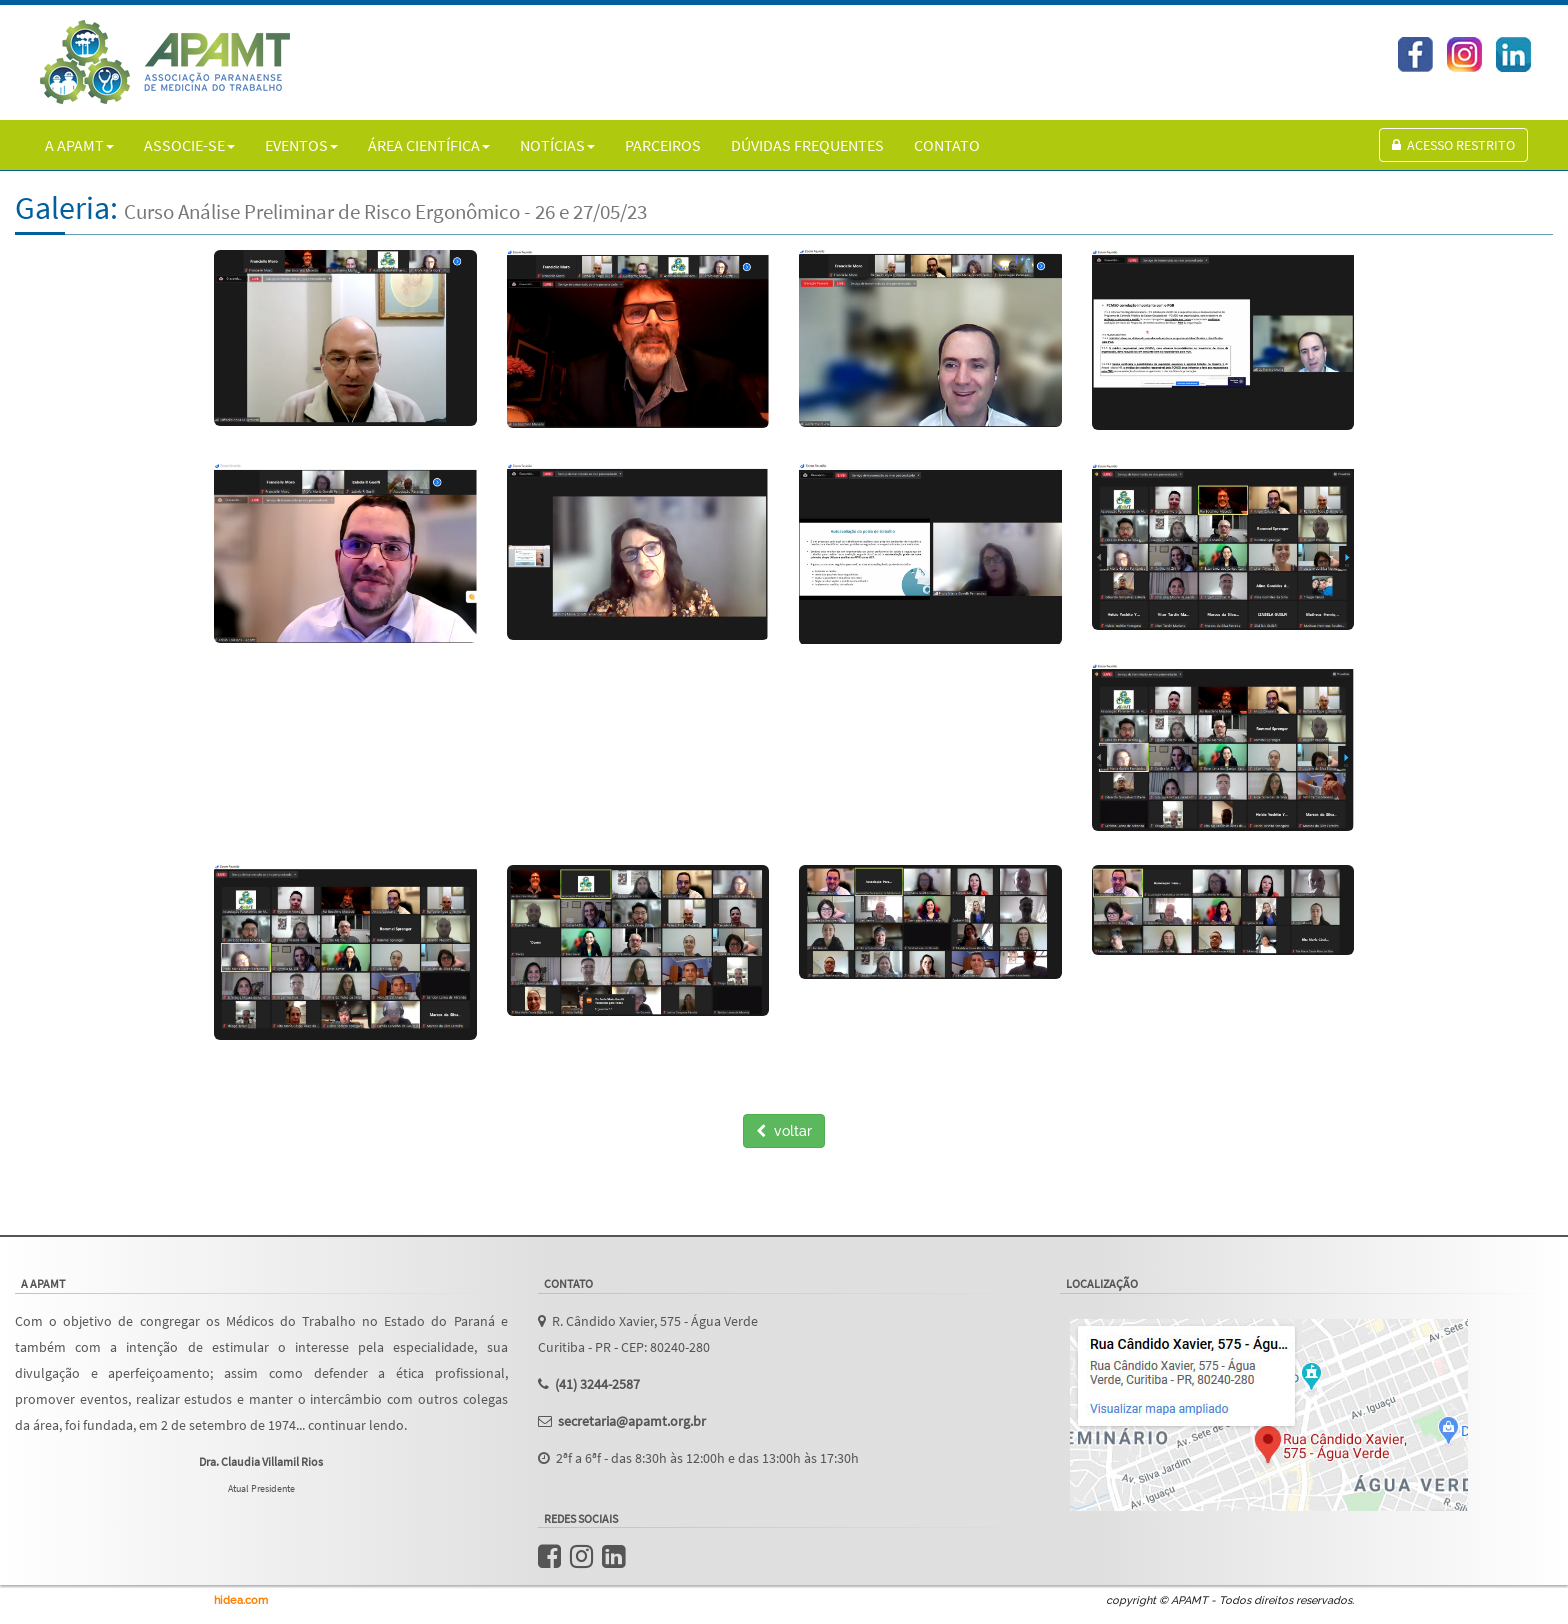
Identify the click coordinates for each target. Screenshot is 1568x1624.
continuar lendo (356, 1425)
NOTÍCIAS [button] (557, 145)
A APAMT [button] (79, 145)
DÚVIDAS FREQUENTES (807, 145)
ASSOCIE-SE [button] (189, 145)
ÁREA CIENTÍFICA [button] (429, 145)
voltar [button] (784, 1131)
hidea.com (241, 1600)
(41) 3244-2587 (597, 1384)
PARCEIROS (663, 145)
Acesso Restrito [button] (1453, 145)
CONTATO (947, 145)
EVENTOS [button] (301, 145)
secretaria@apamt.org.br (632, 1421)
